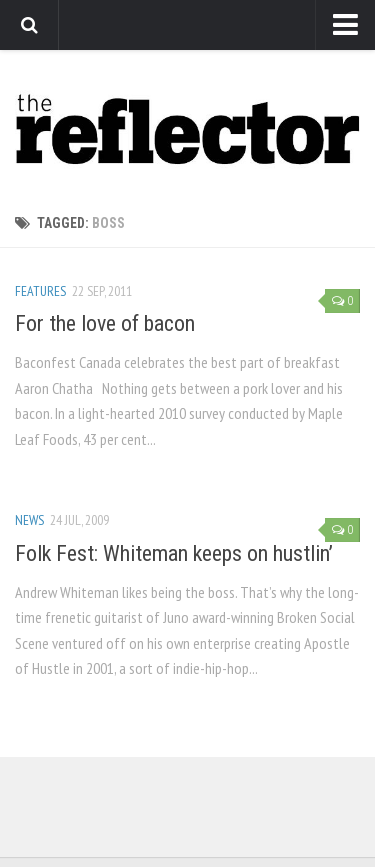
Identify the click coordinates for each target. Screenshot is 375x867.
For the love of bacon (105, 323)
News (29, 520)
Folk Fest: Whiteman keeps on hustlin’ (174, 553)
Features (40, 291)
